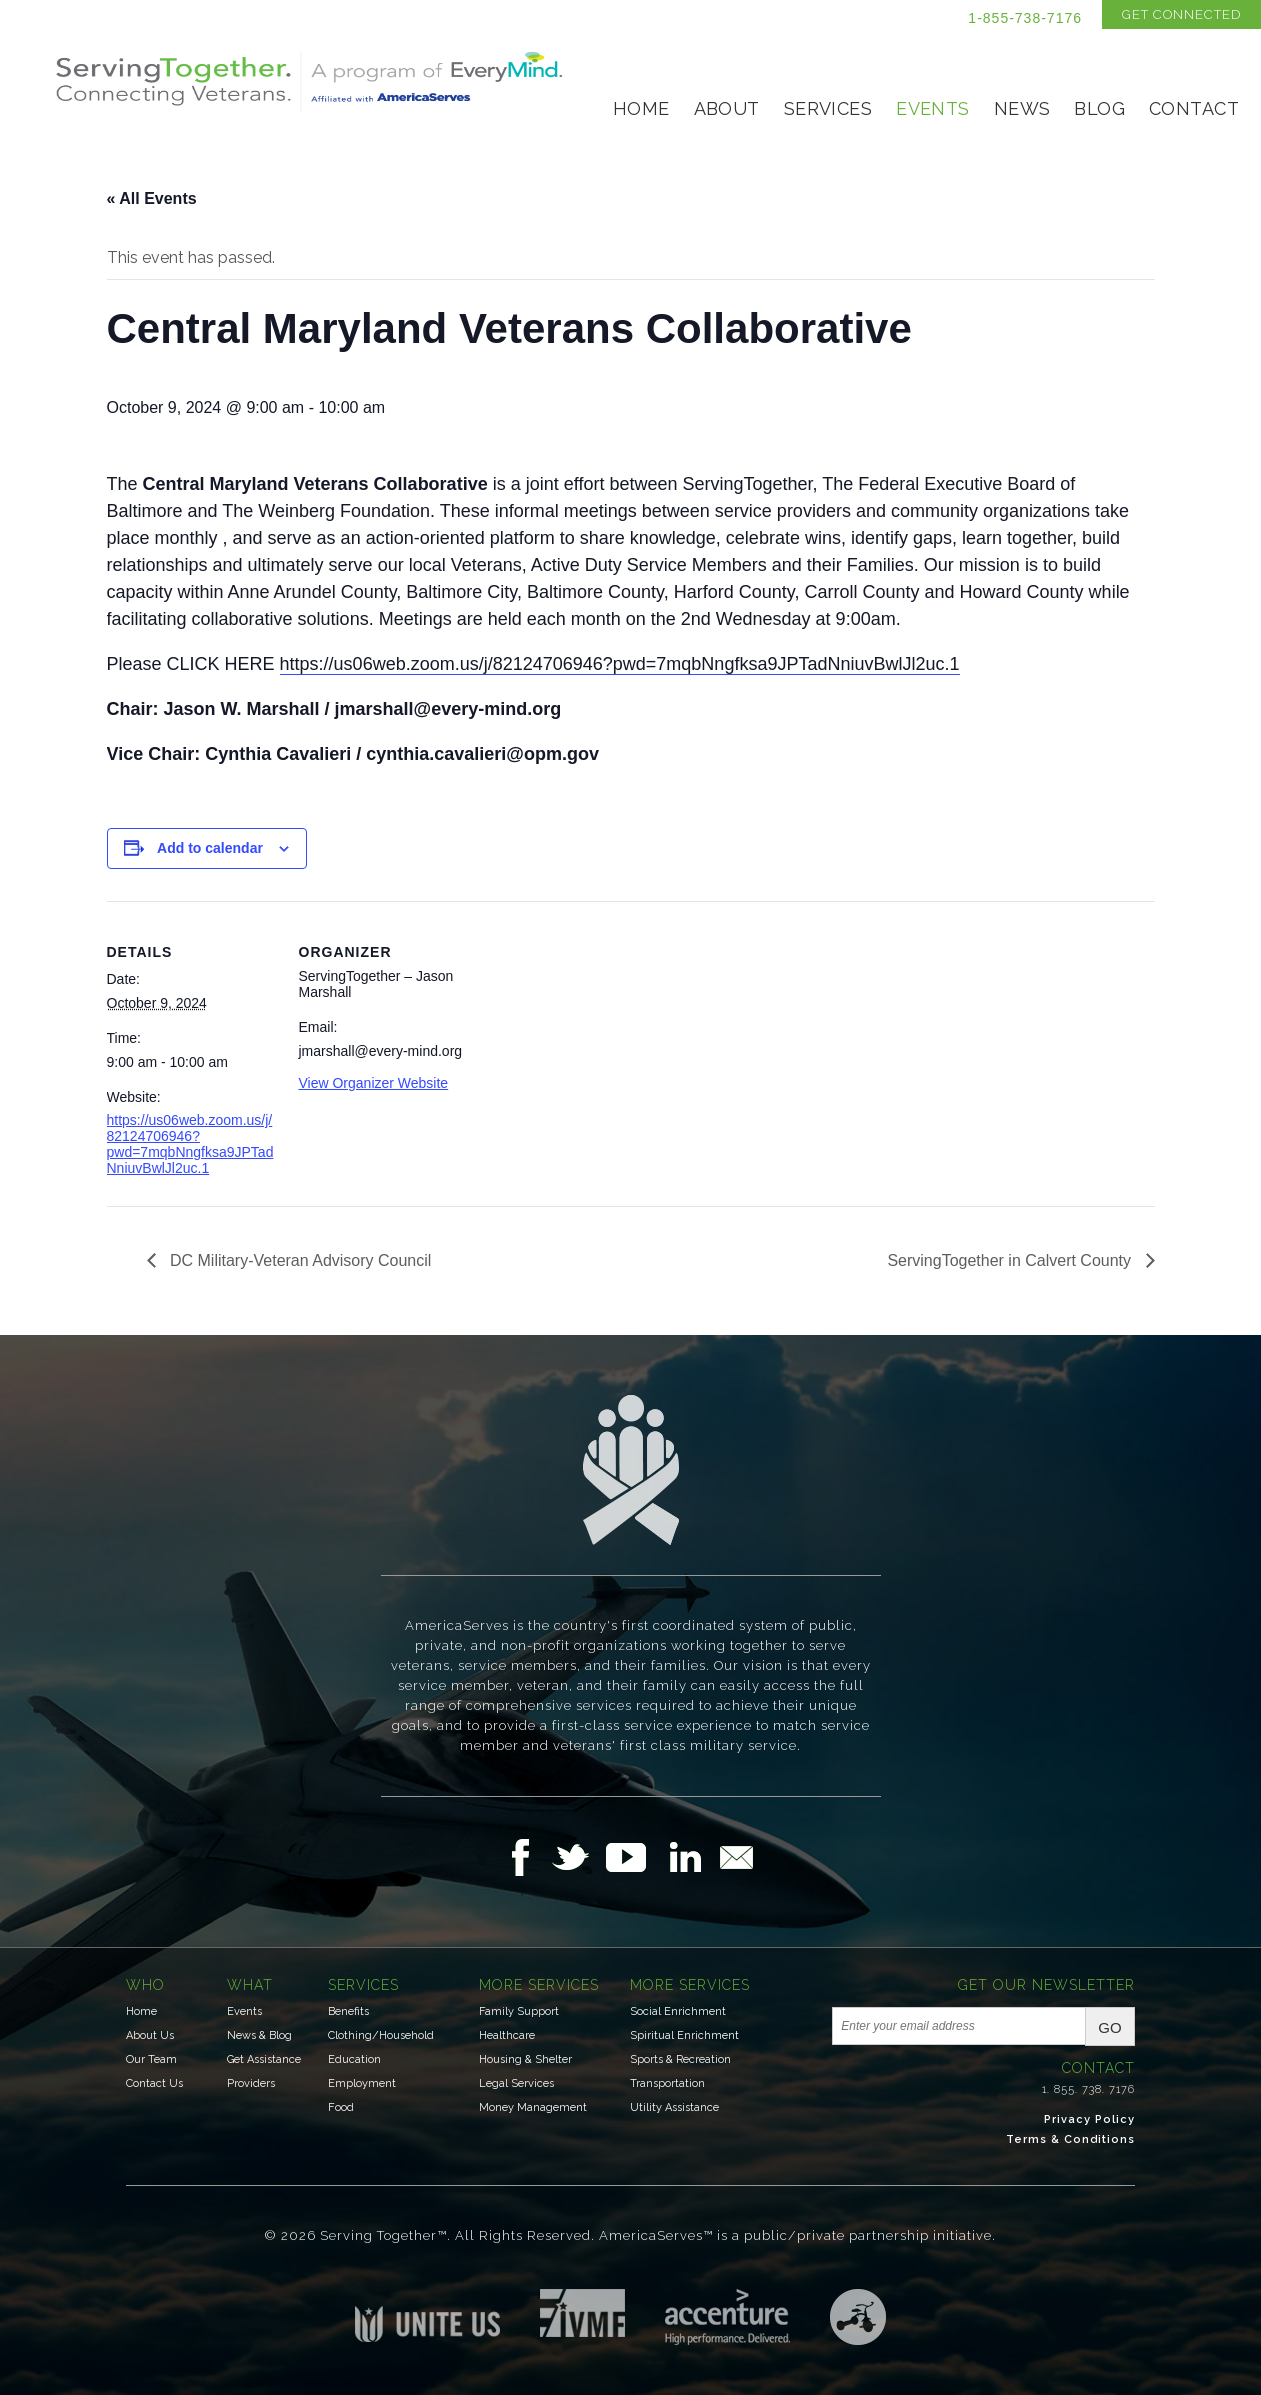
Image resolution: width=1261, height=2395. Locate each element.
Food (341, 2107)
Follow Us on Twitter (578, 1857)
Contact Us (154, 2083)
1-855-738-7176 (1025, 18)
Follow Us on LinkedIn (691, 1857)
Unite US (427, 2315)
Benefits (348, 2011)
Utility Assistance (674, 2107)
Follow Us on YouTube (636, 1857)
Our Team (151, 2059)
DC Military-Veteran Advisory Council (299, 1260)
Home (641, 108)
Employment (362, 2083)
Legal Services (516, 2083)
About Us (150, 2035)
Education (354, 2059)
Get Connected (1181, 14)
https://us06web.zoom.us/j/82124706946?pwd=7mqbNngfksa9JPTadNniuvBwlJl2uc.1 (620, 664)
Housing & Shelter (525, 2059)
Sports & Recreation (680, 2059)
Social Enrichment (678, 2011)
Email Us (736, 1857)
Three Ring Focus (858, 2317)
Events (933, 108)
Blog (1099, 108)
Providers (251, 2083)
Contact (1194, 108)
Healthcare (507, 2035)
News (1022, 108)
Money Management (533, 2107)
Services (828, 108)
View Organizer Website (374, 1083)
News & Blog (259, 2035)
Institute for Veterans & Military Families (582, 2313)
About (727, 108)
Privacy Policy (1089, 2119)
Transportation (667, 2083)
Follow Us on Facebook (526, 1857)
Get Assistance (264, 2059)
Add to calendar (210, 848)
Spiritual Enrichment (684, 2035)
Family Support (519, 2011)
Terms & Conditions (1070, 2139)
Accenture (727, 2317)
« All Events (152, 198)
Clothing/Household (381, 2035)
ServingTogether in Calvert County (1011, 1260)
